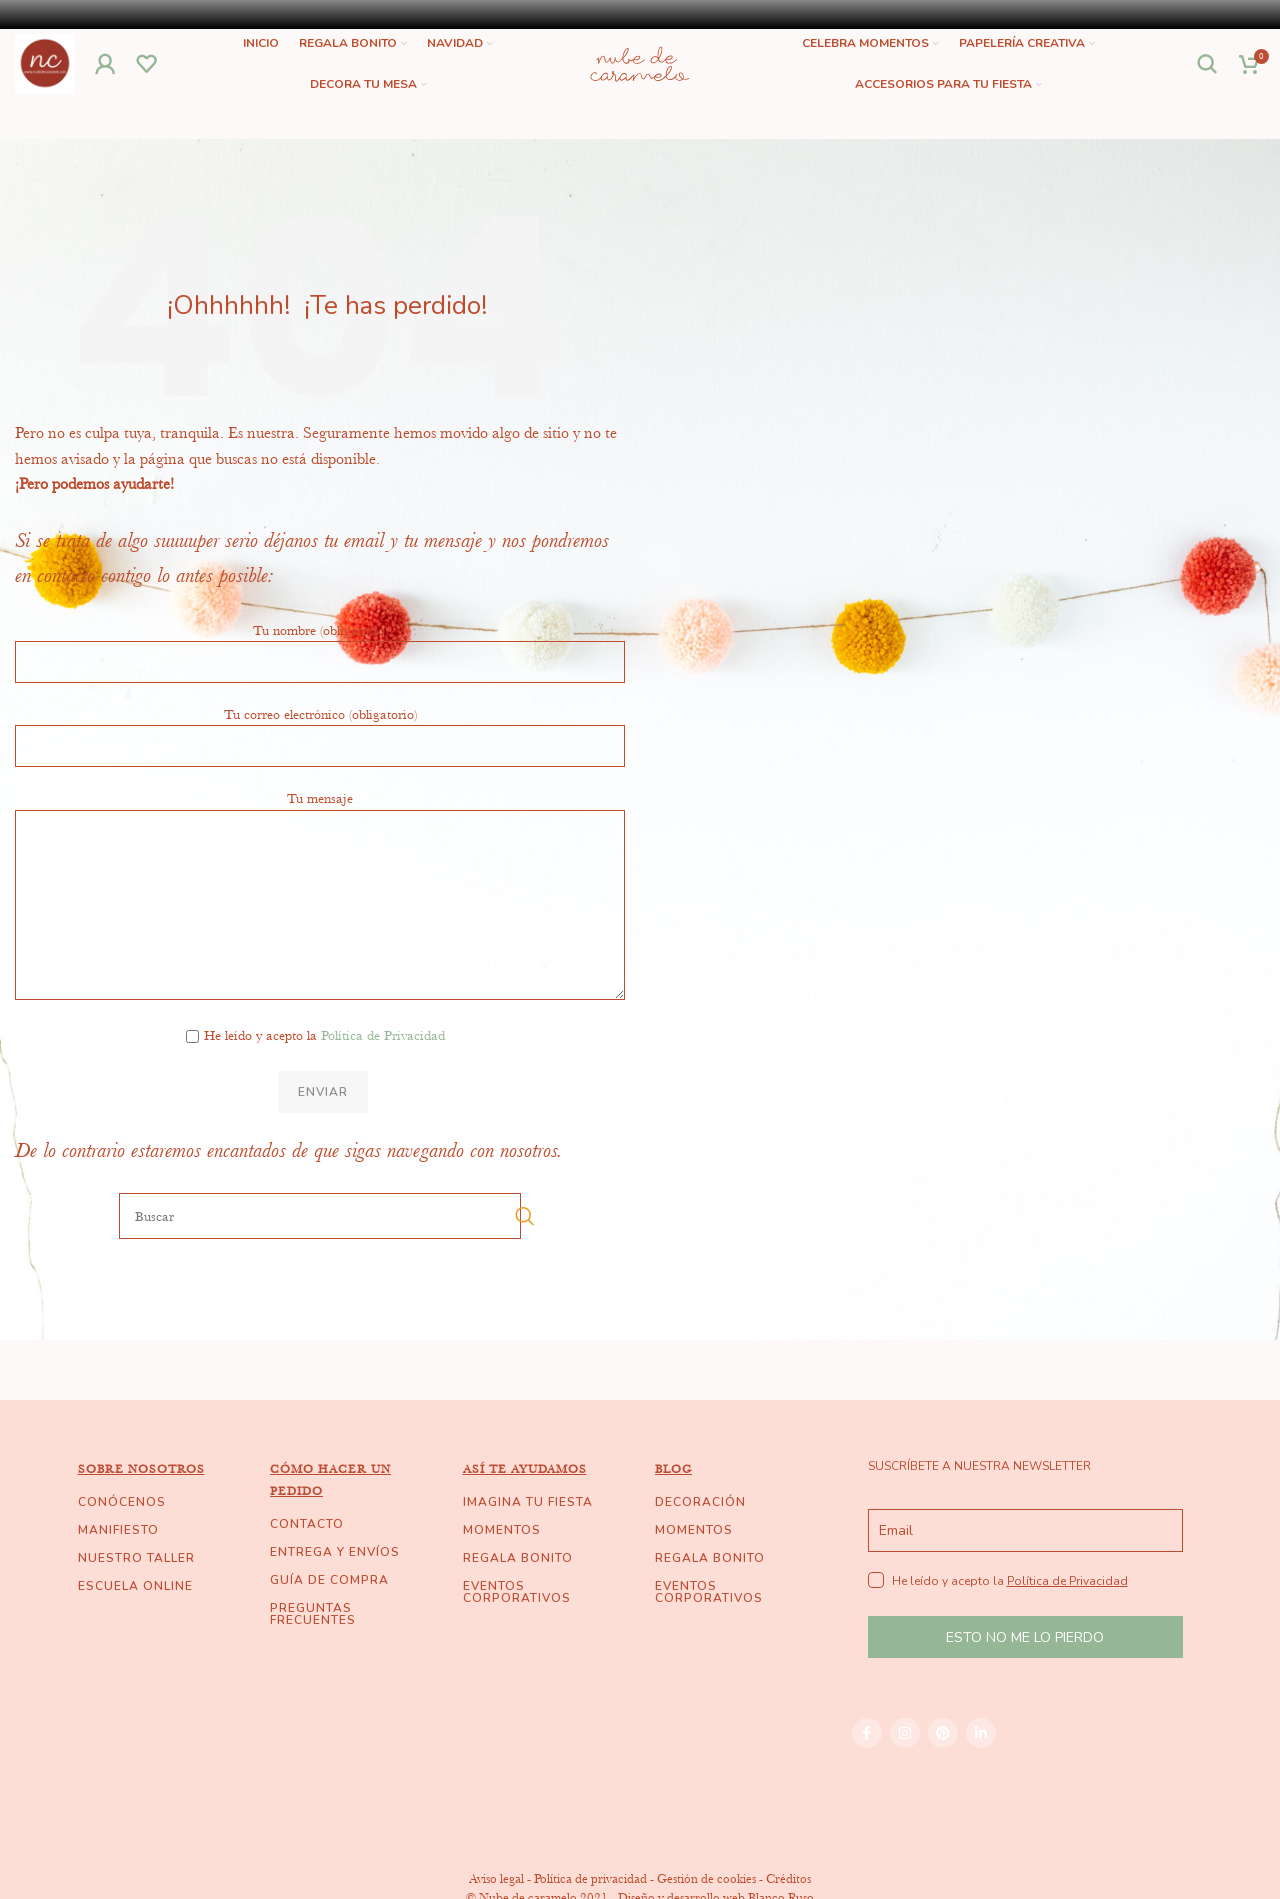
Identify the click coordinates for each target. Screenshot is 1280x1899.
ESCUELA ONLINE (135, 1626)
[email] (1025, 1570)
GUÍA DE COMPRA (329, 1620)
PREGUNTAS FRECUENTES (313, 1654)
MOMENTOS (502, 1570)
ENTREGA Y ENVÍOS (335, 1592)
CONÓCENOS (122, 1542)
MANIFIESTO (118, 1570)
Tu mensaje (320, 890)
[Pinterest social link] (943, 1773)
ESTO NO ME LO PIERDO (1025, 1677)
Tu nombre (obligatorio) (320, 685)
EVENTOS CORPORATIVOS (517, 1632)
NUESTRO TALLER (136, 1598)
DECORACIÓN (700, 1542)
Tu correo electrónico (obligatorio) (320, 769)
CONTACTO (307, 1564)
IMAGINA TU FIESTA (528, 1542)
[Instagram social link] (905, 1773)
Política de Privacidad (383, 1075)
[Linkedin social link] (981, 1773)
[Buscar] (1208, 84)
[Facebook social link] (867, 1773)
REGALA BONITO (518, 1598)
